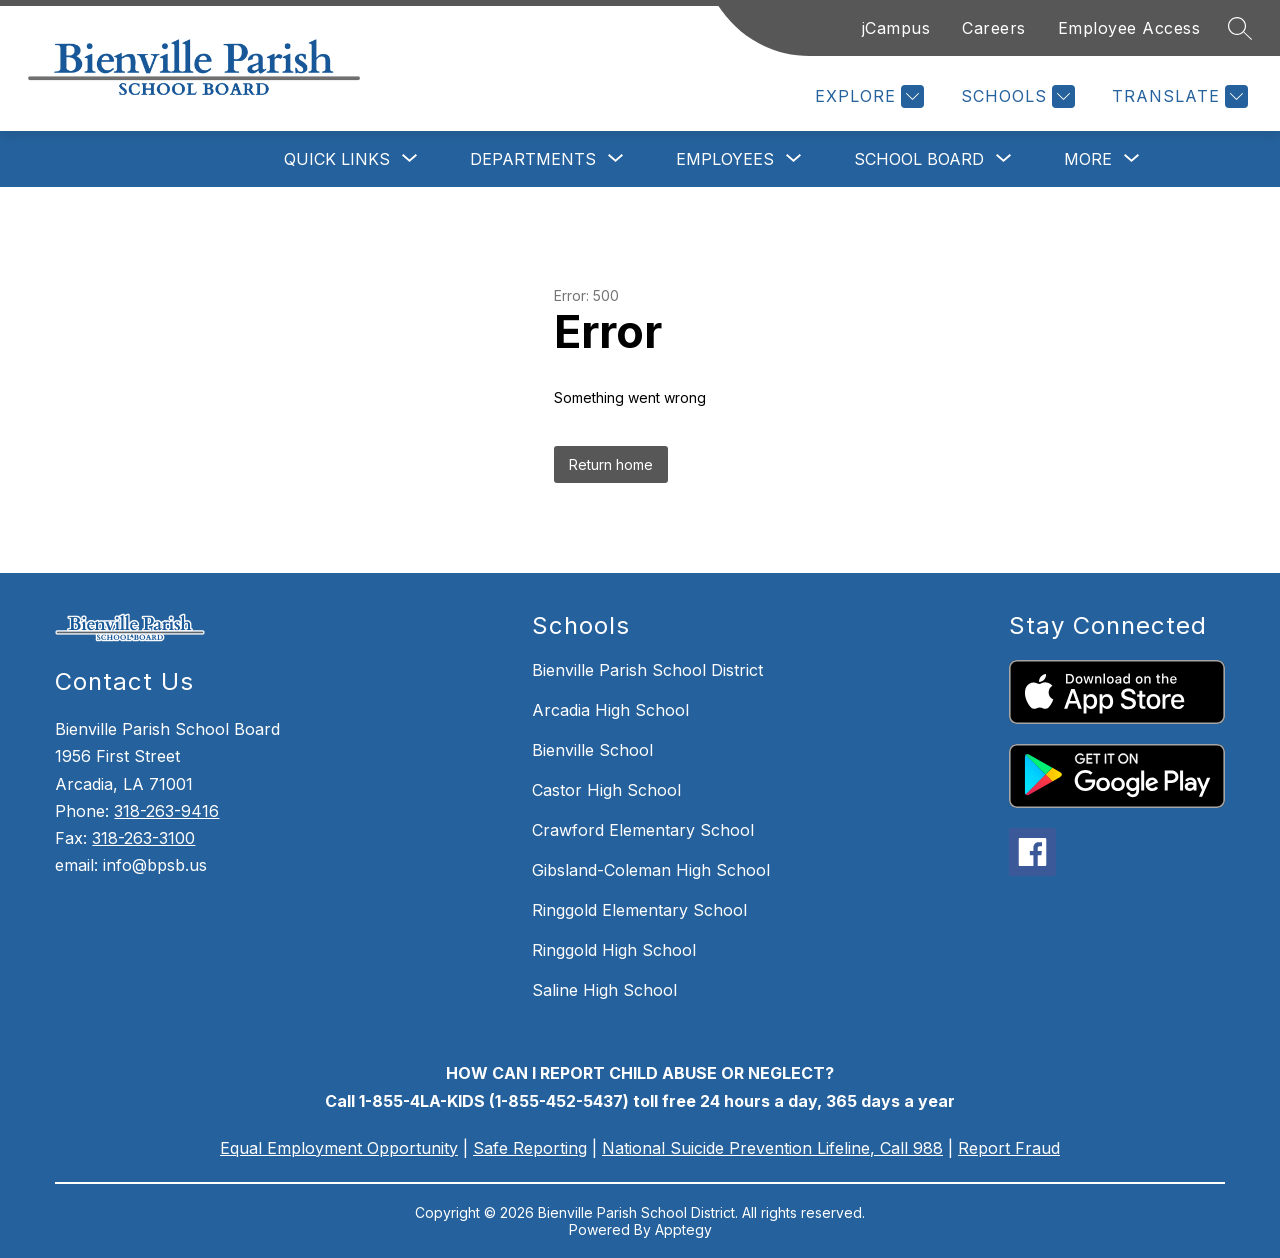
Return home (611, 464)
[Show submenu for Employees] (725, 159)
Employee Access (1129, 28)
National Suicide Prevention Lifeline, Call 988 (772, 1148)
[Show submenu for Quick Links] (337, 159)
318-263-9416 (166, 811)
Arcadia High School (610, 710)
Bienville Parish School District (647, 670)
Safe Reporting (530, 1148)
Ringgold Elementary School (639, 910)
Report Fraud (1009, 1148)
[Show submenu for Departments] (533, 159)
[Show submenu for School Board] (919, 159)
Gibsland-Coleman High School (651, 870)
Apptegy (683, 1229)
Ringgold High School (614, 950)
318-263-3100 (143, 838)
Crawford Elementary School (643, 830)
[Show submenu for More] (1088, 159)
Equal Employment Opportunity (339, 1148)
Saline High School (604, 990)
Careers (994, 28)
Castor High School (606, 790)
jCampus (896, 28)
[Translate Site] (1177, 96)
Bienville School (592, 750)
